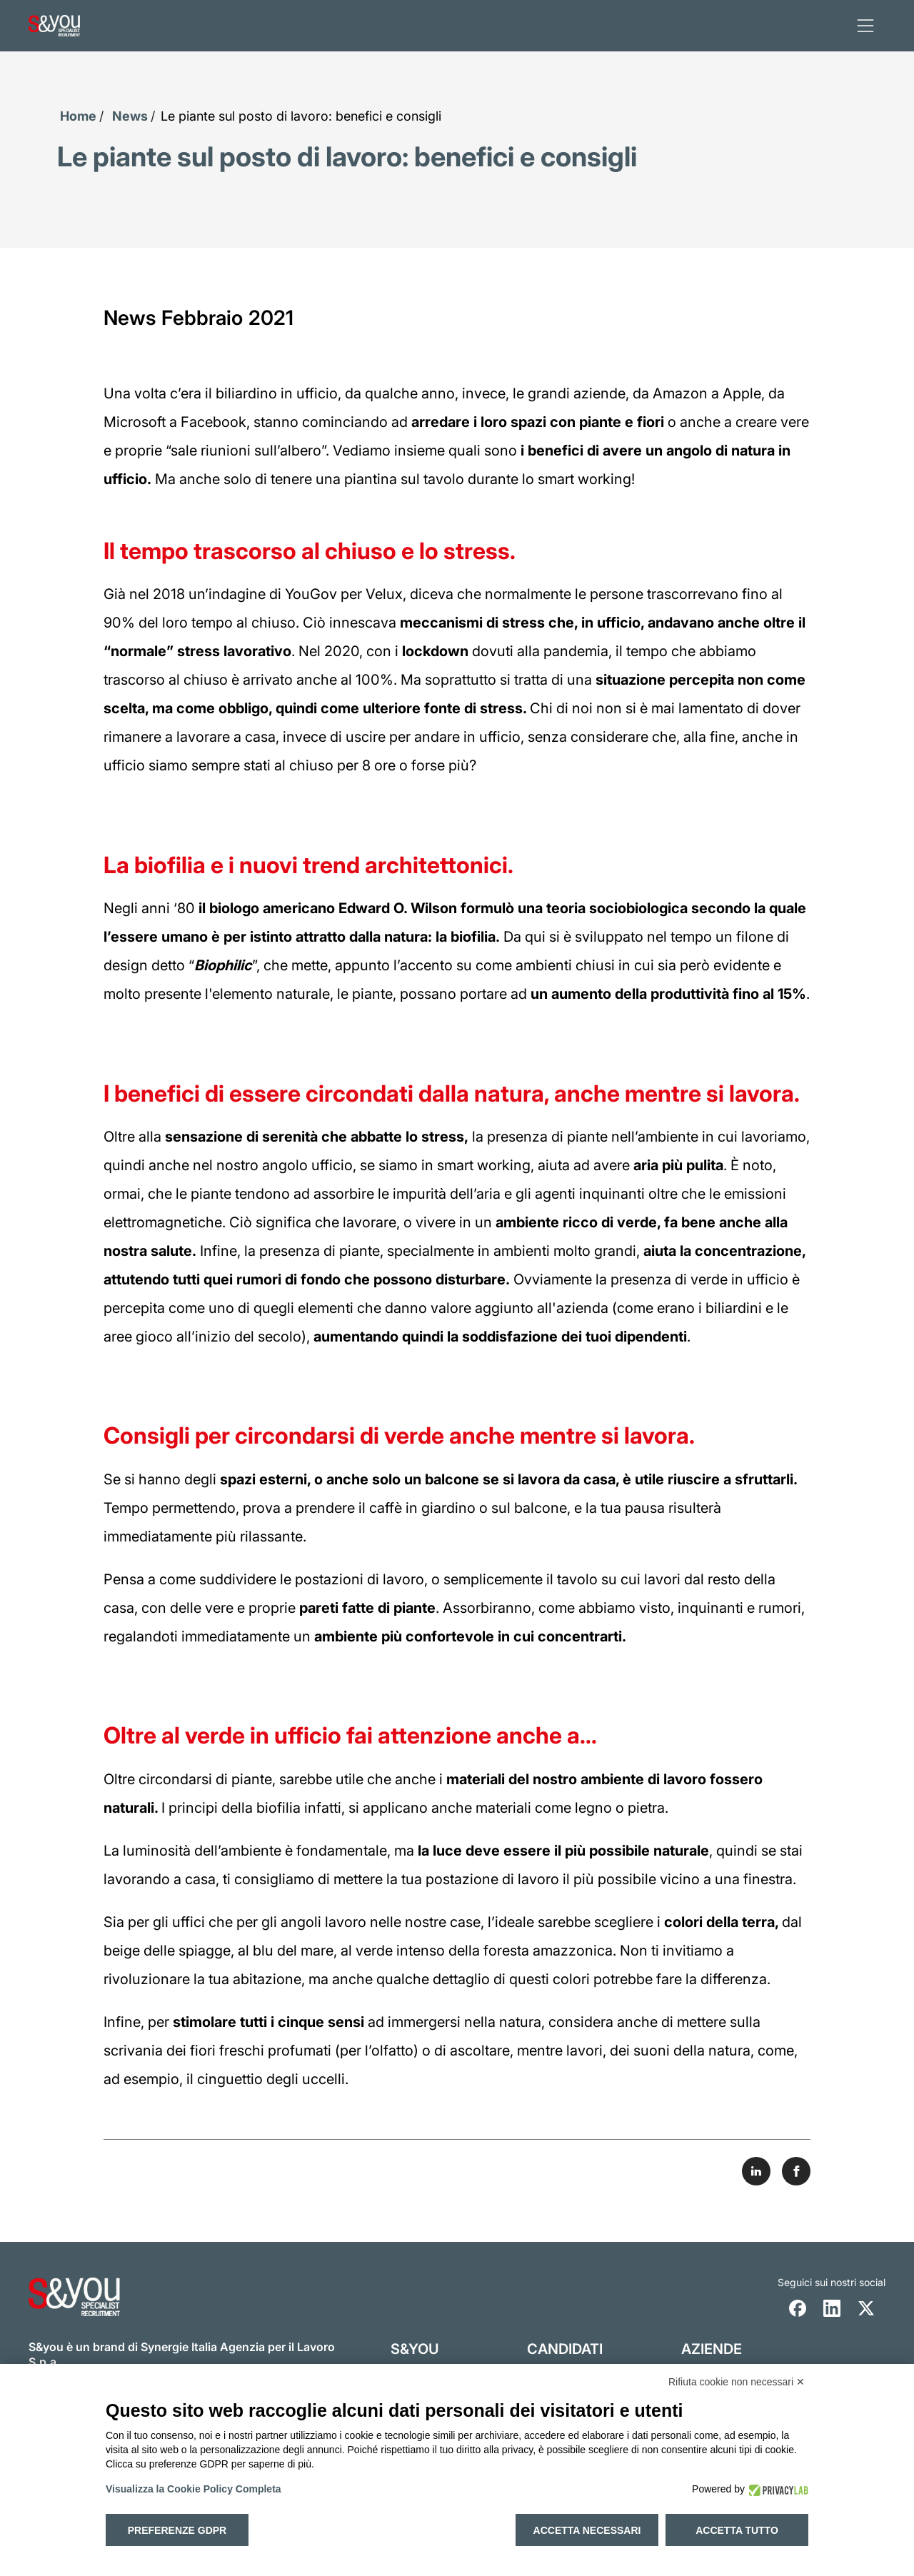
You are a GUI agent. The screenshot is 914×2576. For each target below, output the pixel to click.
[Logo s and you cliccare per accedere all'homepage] (54, 25)
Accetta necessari (587, 2530)
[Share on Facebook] (796, 2170)
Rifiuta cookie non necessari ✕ (736, 2382)
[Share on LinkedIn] (756, 2170)
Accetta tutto (736, 2530)
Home (78, 116)
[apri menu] (865, 26)
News (130, 116)
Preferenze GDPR (177, 2530)
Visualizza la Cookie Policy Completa (193, 2489)
